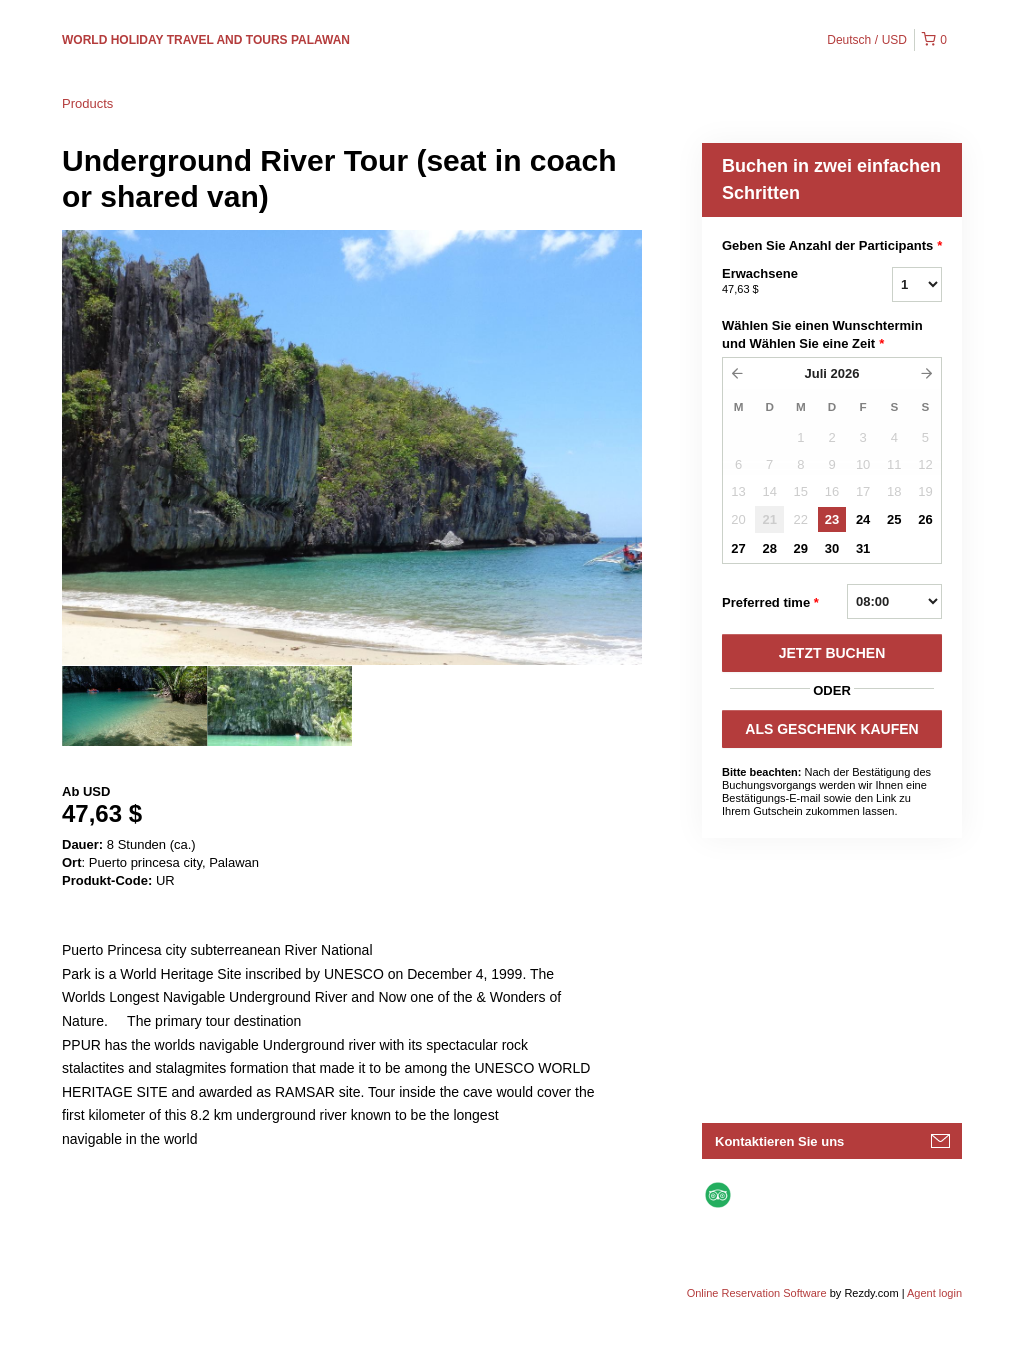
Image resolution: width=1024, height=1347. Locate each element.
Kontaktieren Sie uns (779, 1141)
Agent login (934, 1293)
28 (769, 548)
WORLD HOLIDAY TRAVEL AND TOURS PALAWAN (206, 40)
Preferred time (770, 603)
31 (863, 548)
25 (894, 519)
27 (738, 548)
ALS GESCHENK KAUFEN (831, 729)
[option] (134, 706)
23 (832, 519)
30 (832, 548)
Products (87, 103)
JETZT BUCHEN (832, 653)
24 (863, 519)
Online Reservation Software (757, 1293)
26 (925, 519)
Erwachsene (782, 282)
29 (801, 548)
